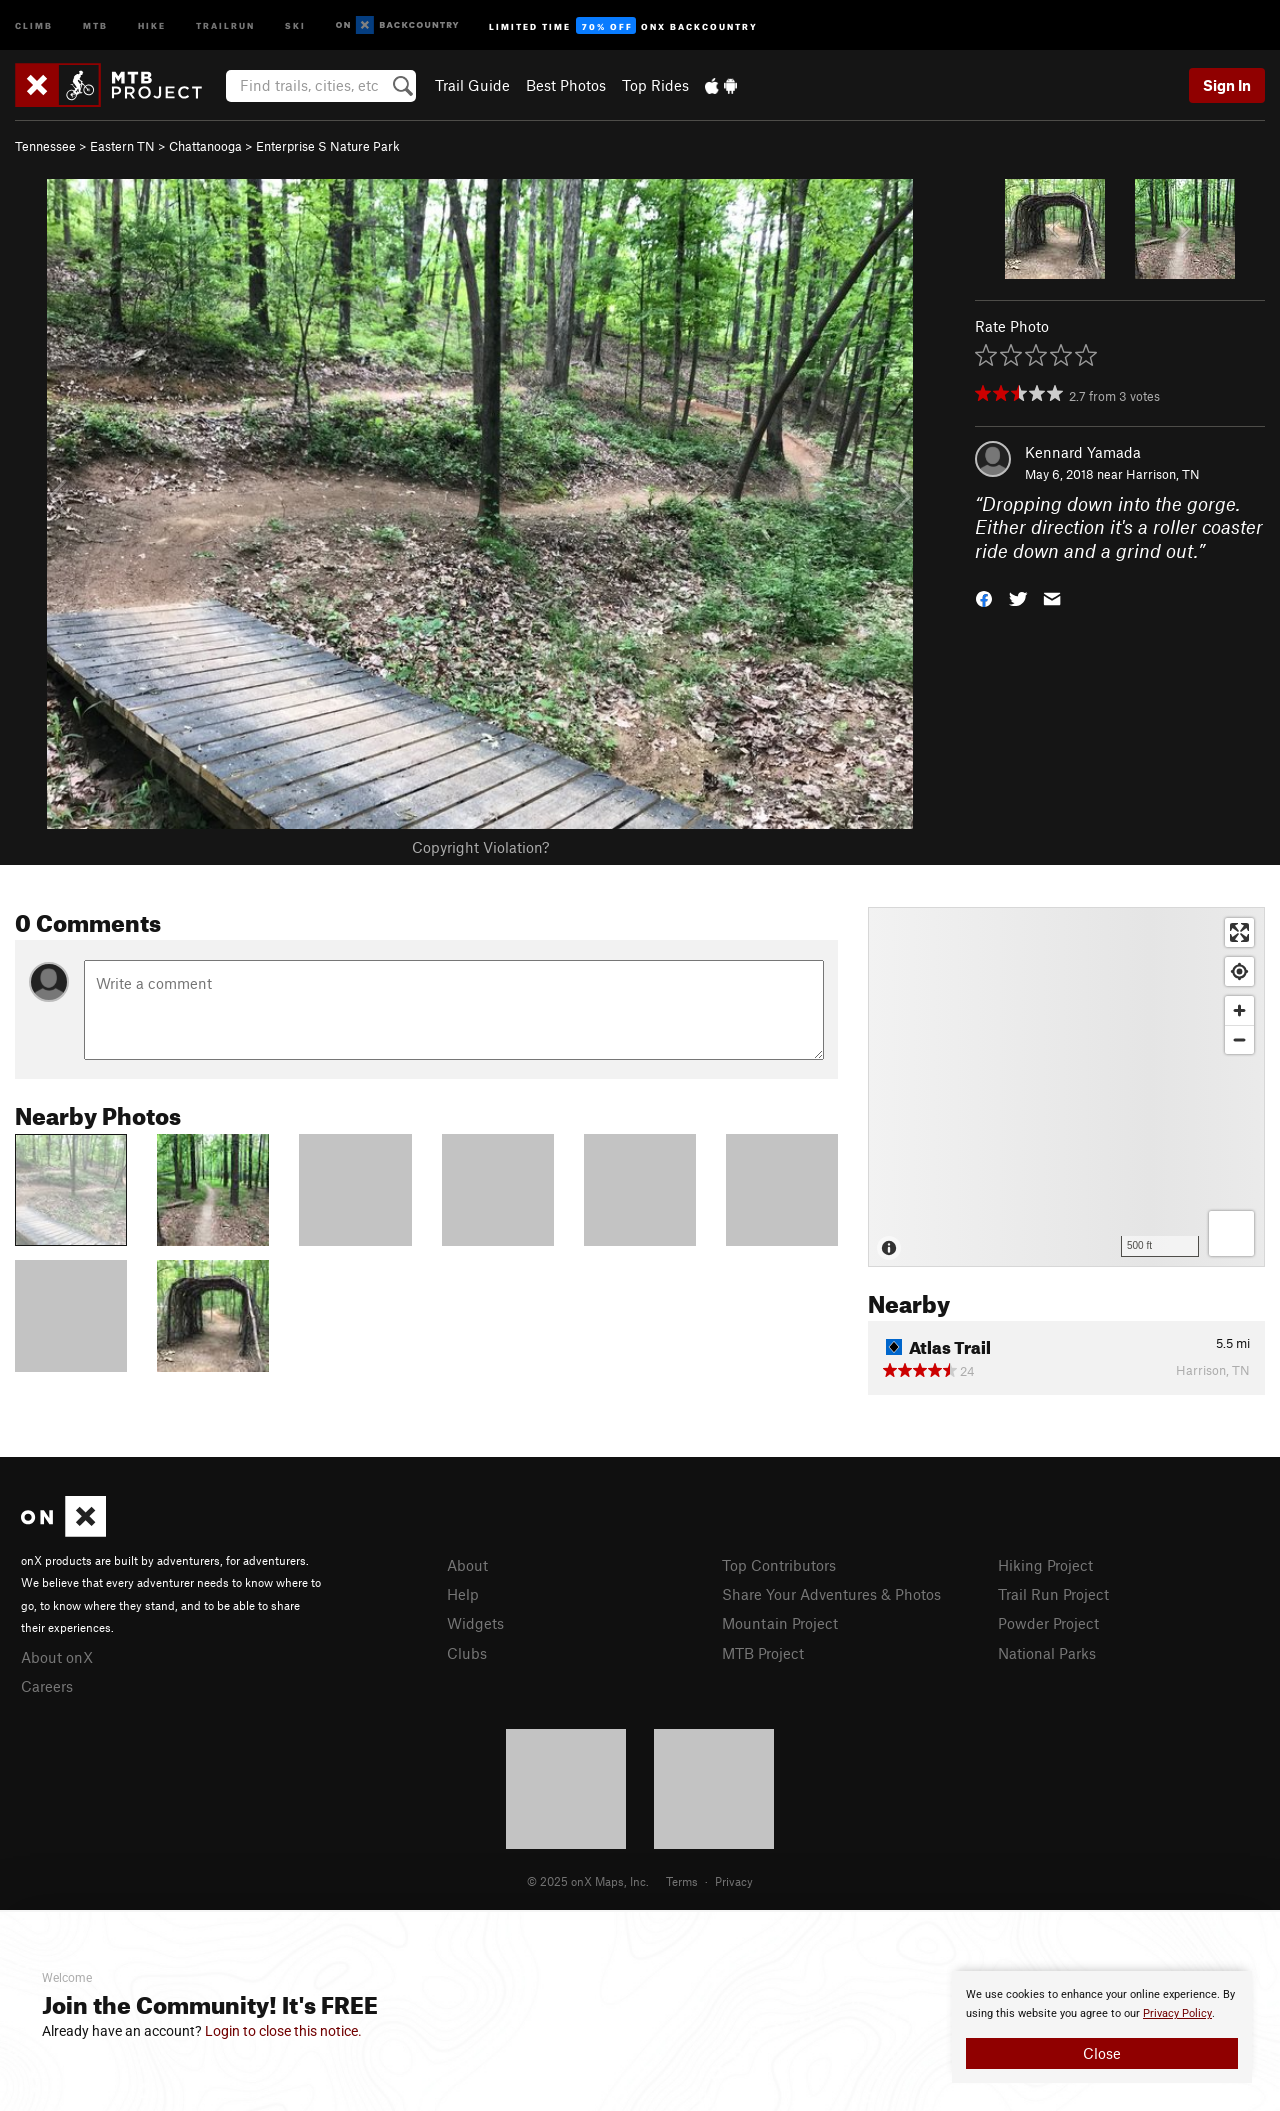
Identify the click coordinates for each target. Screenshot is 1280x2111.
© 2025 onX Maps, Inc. (588, 1881)
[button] (984, 597)
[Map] (1066, 1087)
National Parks (1047, 1653)
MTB (95, 24)
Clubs (467, 1653)
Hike (152, 24)
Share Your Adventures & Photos (831, 1594)
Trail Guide (472, 85)
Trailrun (225, 24)
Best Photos (566, 85)
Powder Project (1048, 1623)
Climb (34, 24)
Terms (682, 1881)
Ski (295, 24)
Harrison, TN (1163, 474)
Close (1102, 2053)
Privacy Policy (1177, 2013)
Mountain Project (780, 1623)
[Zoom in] (1239, 1010)
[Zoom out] (1239, 1039)
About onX (57, 1657)
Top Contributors (779, 1565)
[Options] (1231, 1233)
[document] (1102, 2027)
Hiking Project (1045, 1565)
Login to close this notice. (283, 2031)
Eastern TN (122, 146)
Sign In (1227, 85)
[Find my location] (1239, 971)
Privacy (734, 1881)
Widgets (475, 1623)
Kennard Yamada (1083, 452)
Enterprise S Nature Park (328, 146)
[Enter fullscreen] (1239, 932)
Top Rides (655, 85)
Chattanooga (205, 146)
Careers (47, 1686)
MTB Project (763, 1653)
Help (463, 1594)
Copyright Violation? (480, 847)
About (467, 1565)
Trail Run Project (1053, 1594)
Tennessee (45, 146)
